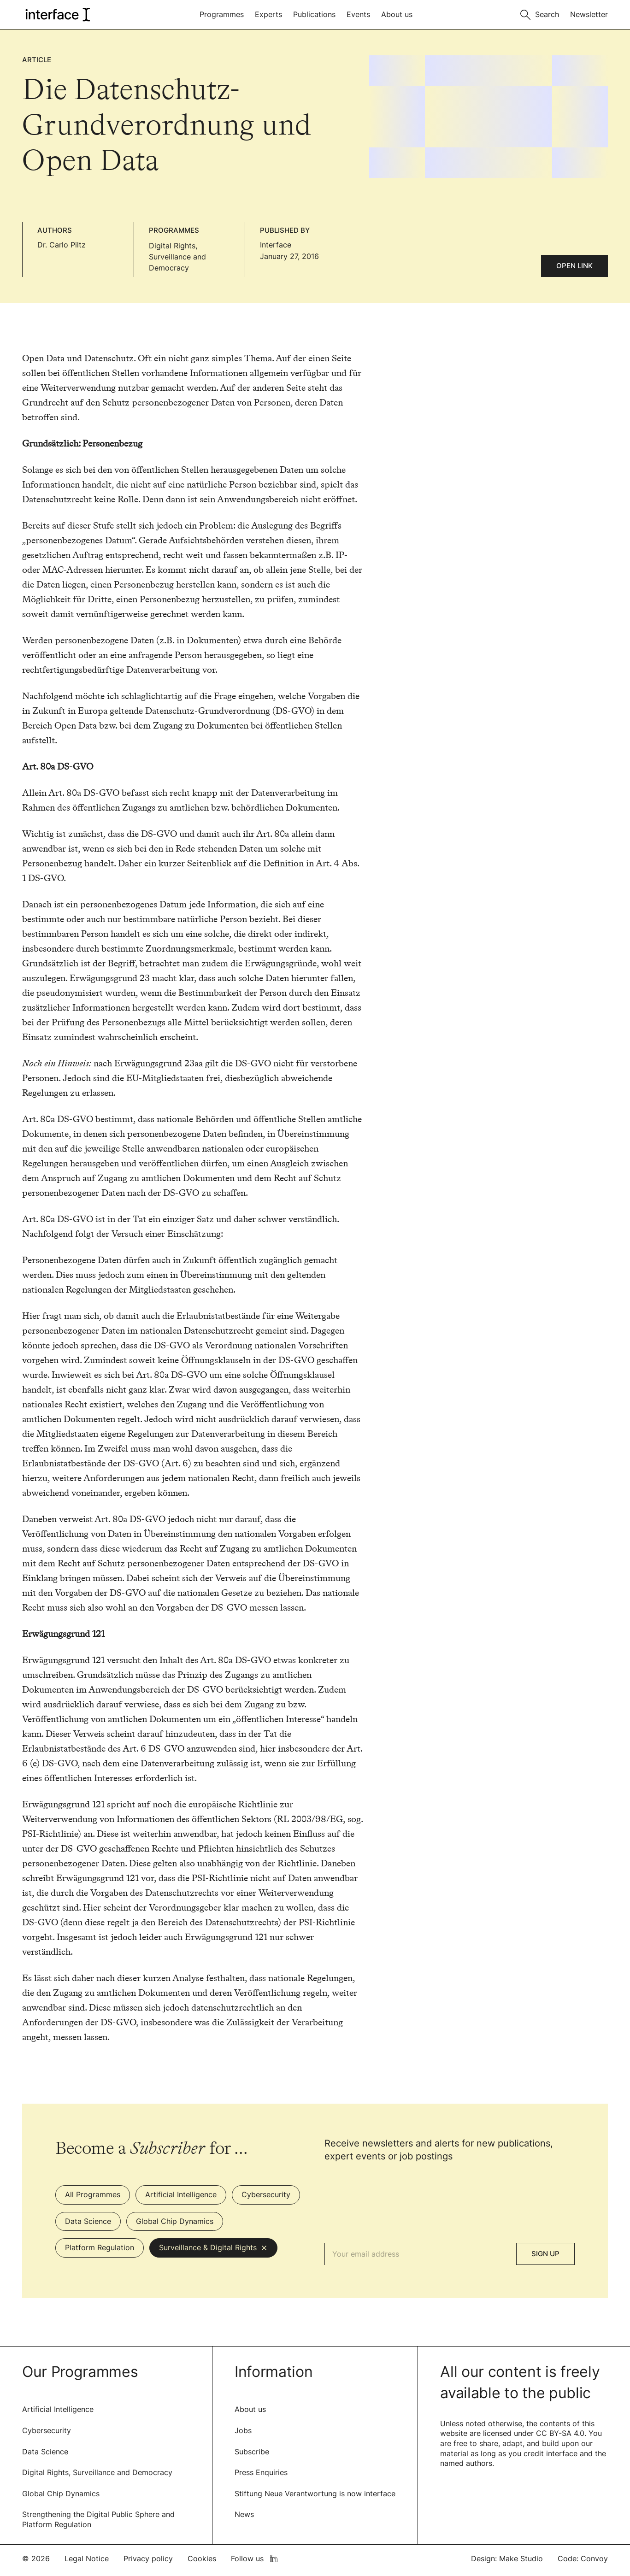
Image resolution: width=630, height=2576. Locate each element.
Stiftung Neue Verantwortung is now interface (315, 2493)
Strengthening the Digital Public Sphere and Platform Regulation (98, 2519)
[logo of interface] (57, 14)
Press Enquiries (261, 2472)
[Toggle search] (539, 13)
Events (358, 14)
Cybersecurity (46, 2430)
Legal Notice (87, 2558)
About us (396, 14)
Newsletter (589, 14)
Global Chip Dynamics (61, 2493)
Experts (268, 14)
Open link (574, 265)
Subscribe (252, 2451)
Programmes (222, 14)
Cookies (202, 2558)
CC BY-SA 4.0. (561, 2433)
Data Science (45, 2451)
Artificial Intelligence (58, 2409)
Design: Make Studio (507, 2558)
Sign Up (545, 2254)
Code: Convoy (583, 2558)
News (244, 2514)
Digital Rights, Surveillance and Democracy (177, 256)
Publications (314, 14)
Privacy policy (148, 2558)
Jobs (243, 2430)
